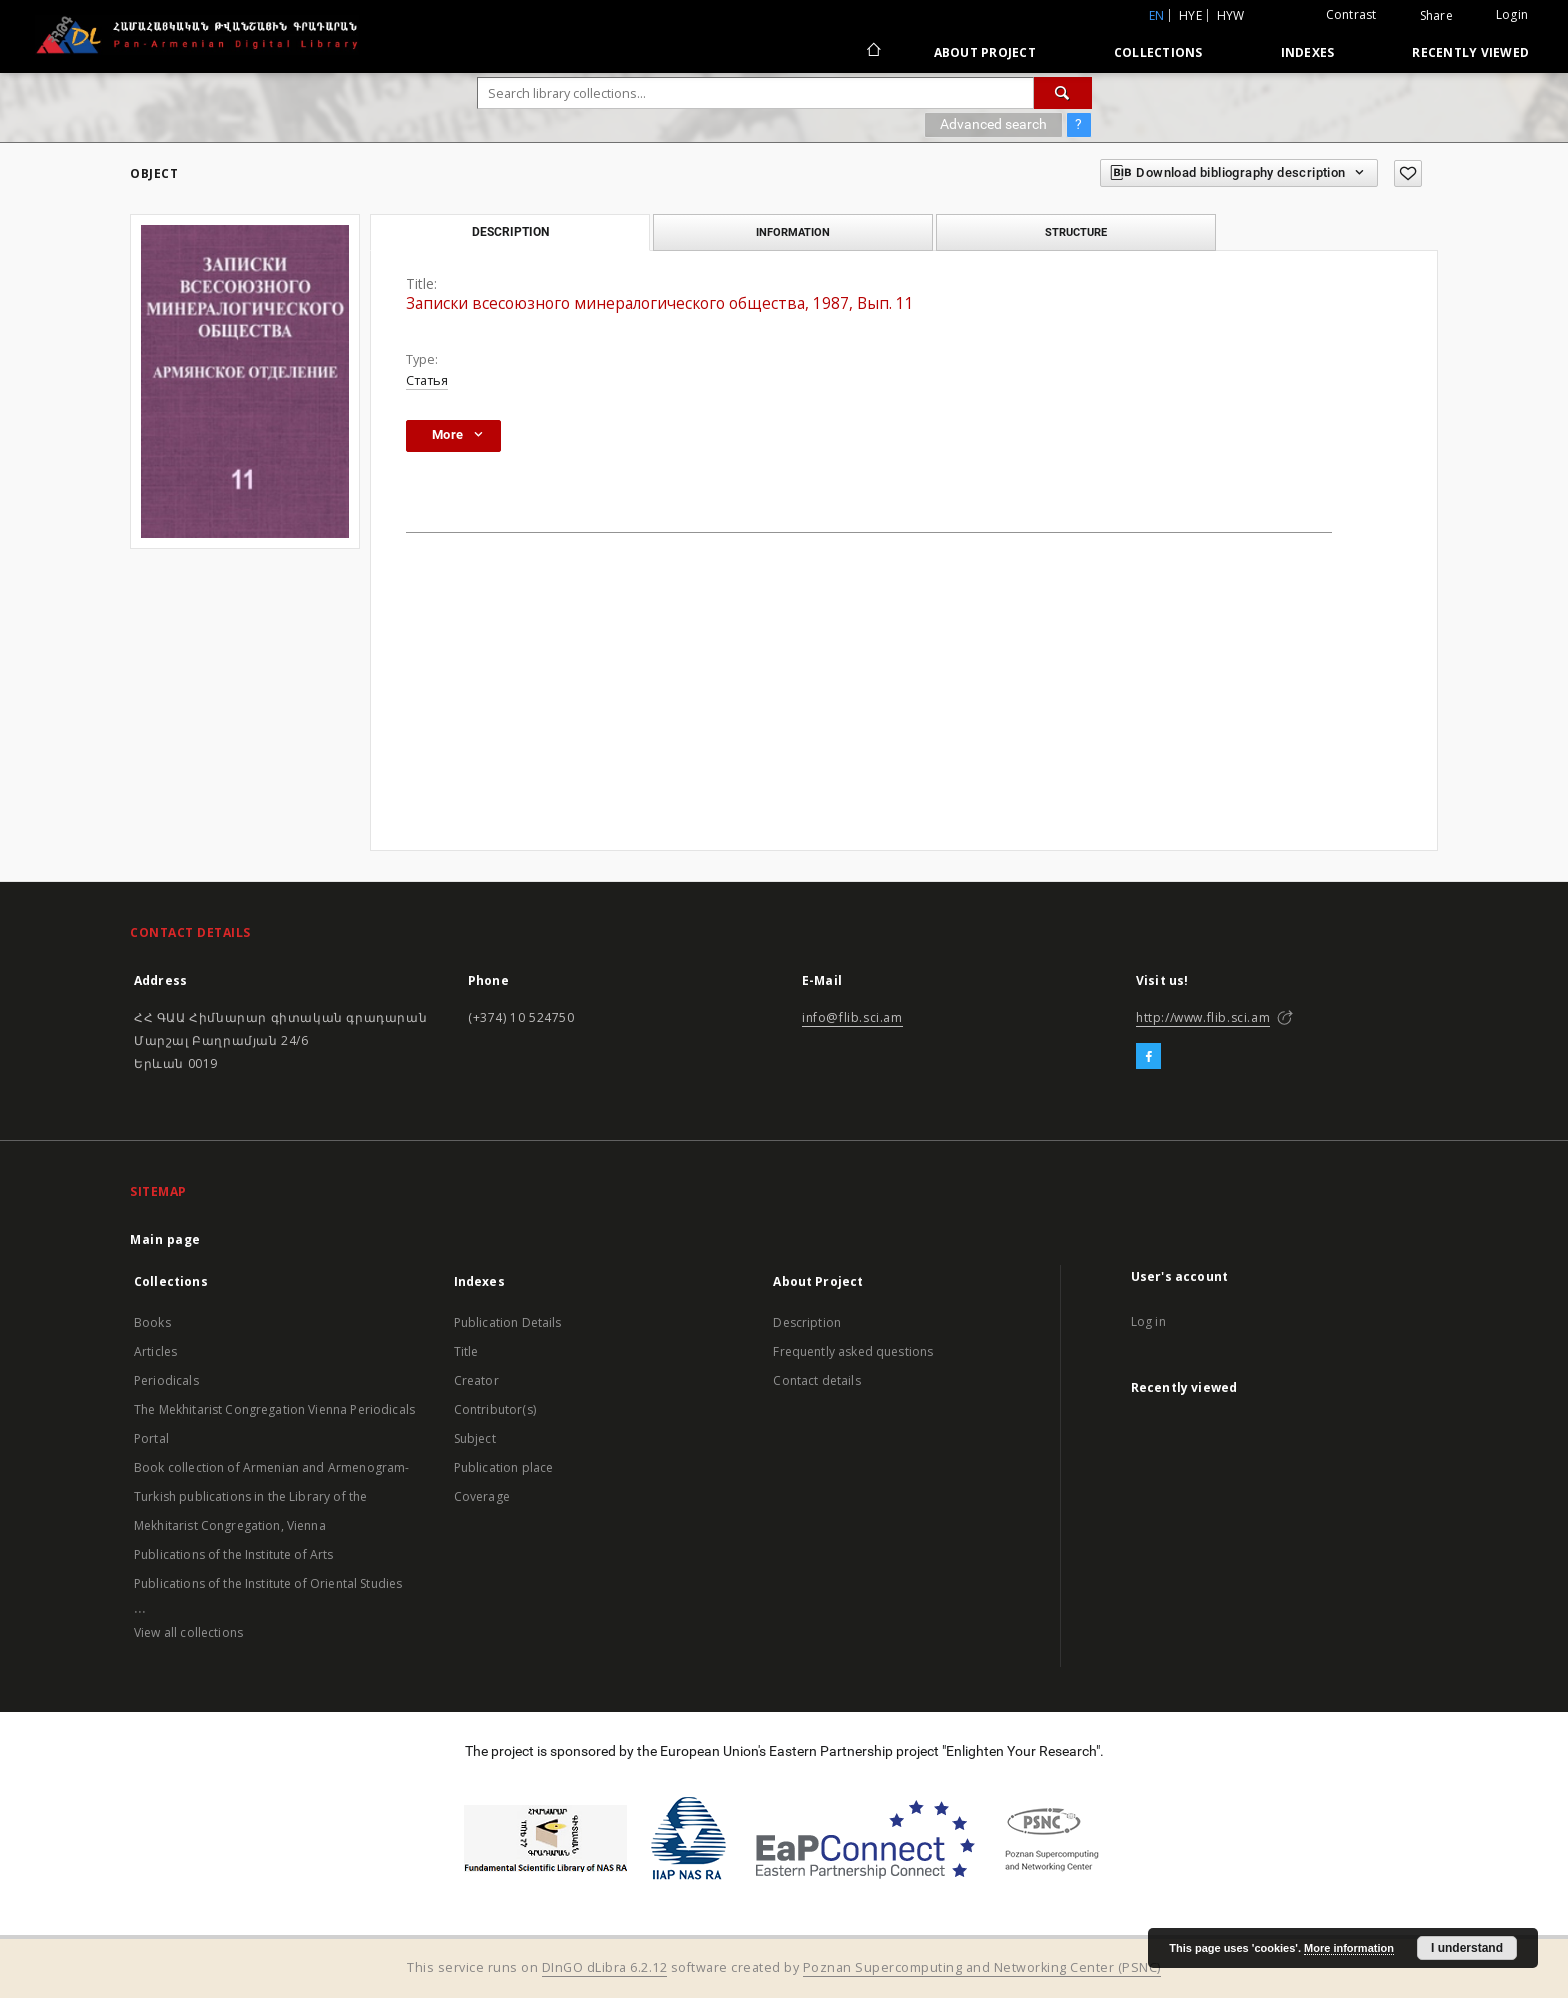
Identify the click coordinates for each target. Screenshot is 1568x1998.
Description (807, 1322)
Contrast (1351, 14)
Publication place (504, 1467)
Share (1436, 16)
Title (466, 1351)
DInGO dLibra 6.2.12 (605, 1967)
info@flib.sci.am (852, 1017)
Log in (1148, 1321)
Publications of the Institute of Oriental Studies (268, 1583)
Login (1512, 14)
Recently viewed (1470, 52)
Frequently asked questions (853, 1351)
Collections (1158, 52)
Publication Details (508, 1322)
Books (152, 1322)
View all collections (188, 1632)
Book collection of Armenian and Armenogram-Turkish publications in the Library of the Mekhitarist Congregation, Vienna (271, 1496)
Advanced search (993, 124)
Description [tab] (510, 232)
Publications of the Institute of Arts (234, 1554)
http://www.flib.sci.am (1203, 1017)
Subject (475, 1438)
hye (1190, 15)
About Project (985, 52)
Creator (476, 1380)
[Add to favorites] (1408, 173)
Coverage (482, 1496)
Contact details (816, 1380)
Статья (427, 380)
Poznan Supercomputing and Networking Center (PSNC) (982, 1967)
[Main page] (872, 52)
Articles (155, 1351)
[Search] (1063, 93)
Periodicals (166, 1380)
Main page (165, 1239)
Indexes (1308, 52)
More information (1349, 1948)
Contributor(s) (495, 1409)
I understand (1467, 1948)
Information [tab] (793, 232)
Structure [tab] (1076, 232)
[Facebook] (1148, 1057)
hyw (1231, 15)
